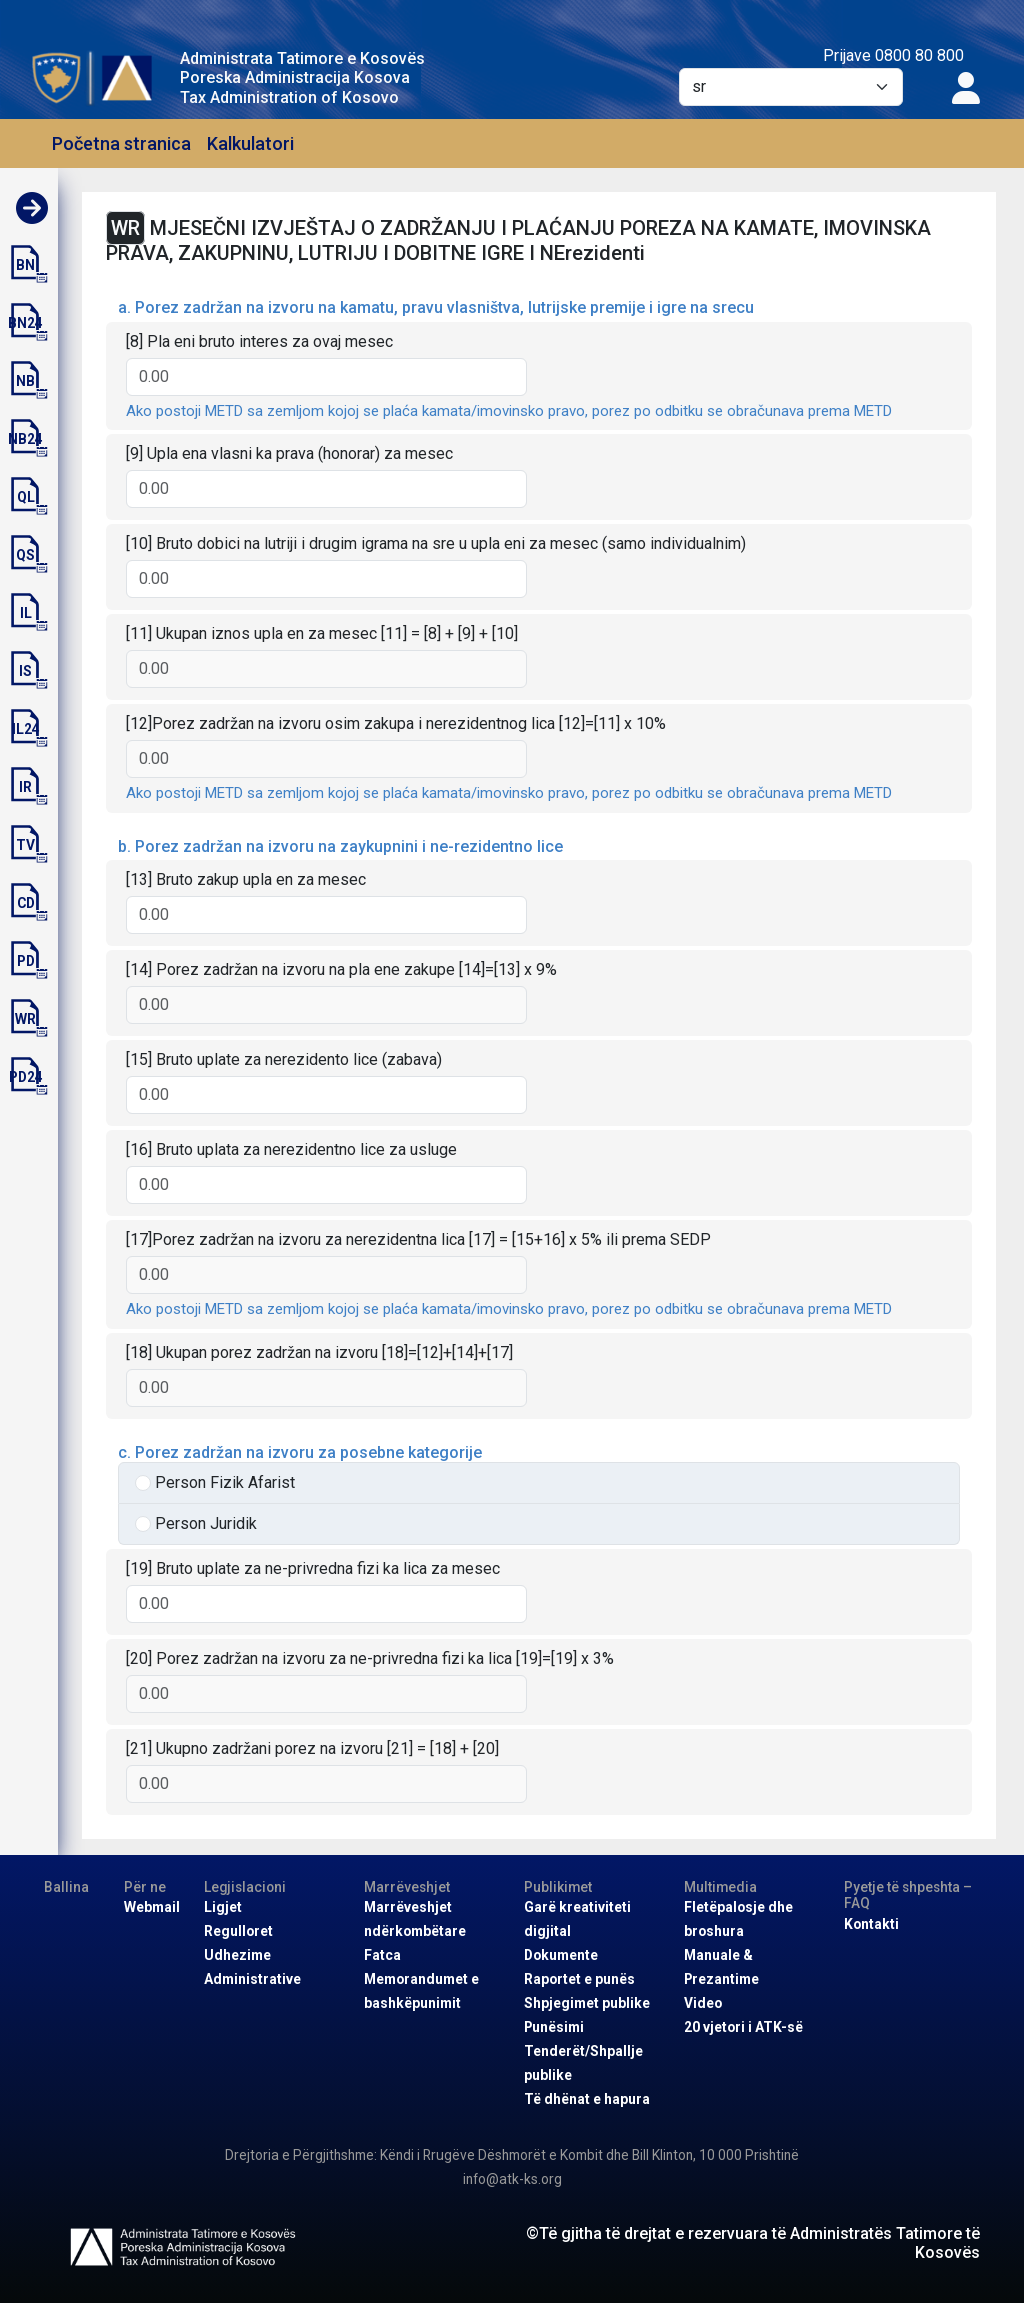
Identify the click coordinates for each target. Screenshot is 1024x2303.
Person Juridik (206, 1523)
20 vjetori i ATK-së (743, 2027)
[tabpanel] (539, 1015)
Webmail (152, 1907)
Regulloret (238, 1931)
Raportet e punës (579, 1979)
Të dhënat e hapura (587, 2099)
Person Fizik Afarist (225, 1482)
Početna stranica (121, 143)
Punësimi (554, 2027)
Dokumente (561, 1955)
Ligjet (223, 1907)
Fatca (382, 1955)
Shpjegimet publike (587, 2003)
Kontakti (871, 1924)
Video (703, 2003)
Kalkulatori (250, 143)
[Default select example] (791, 87)
